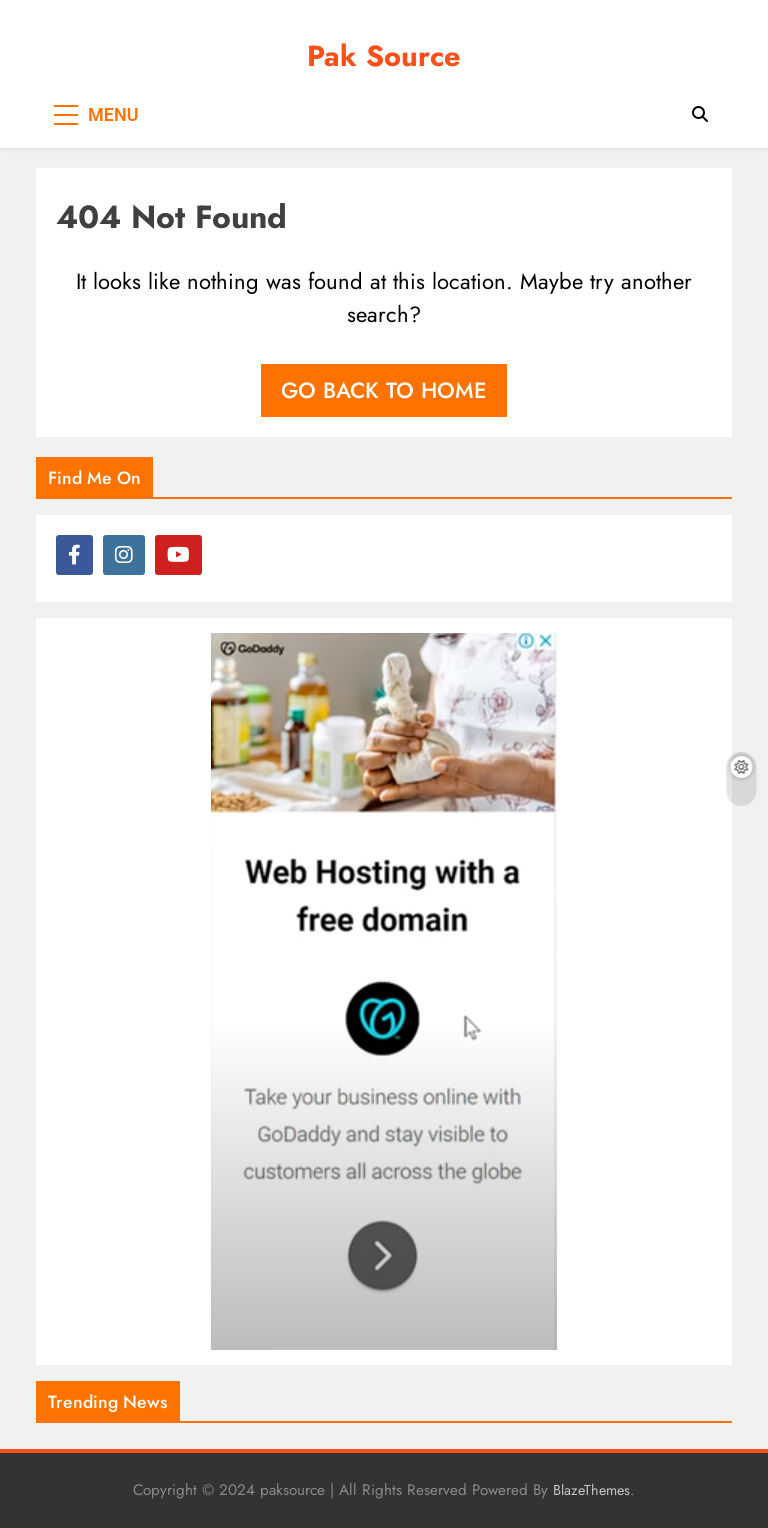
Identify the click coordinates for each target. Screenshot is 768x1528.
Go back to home (384, 390)
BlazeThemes (591, 1490)
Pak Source (384, 56)
